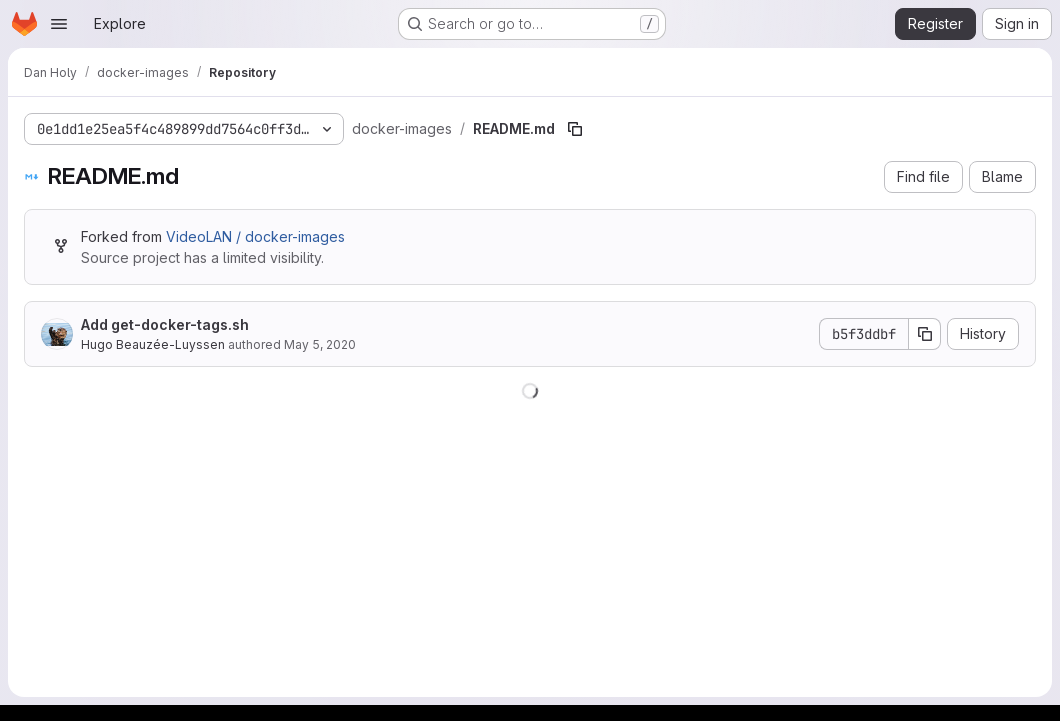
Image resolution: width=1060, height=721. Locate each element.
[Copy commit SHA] (925, 334)
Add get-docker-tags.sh (165, 324)
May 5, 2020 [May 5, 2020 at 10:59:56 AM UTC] (320, 344)
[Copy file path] (575, 129)
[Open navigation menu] (59, 24)
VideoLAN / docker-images (255, 236)
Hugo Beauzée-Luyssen (153, 344)
